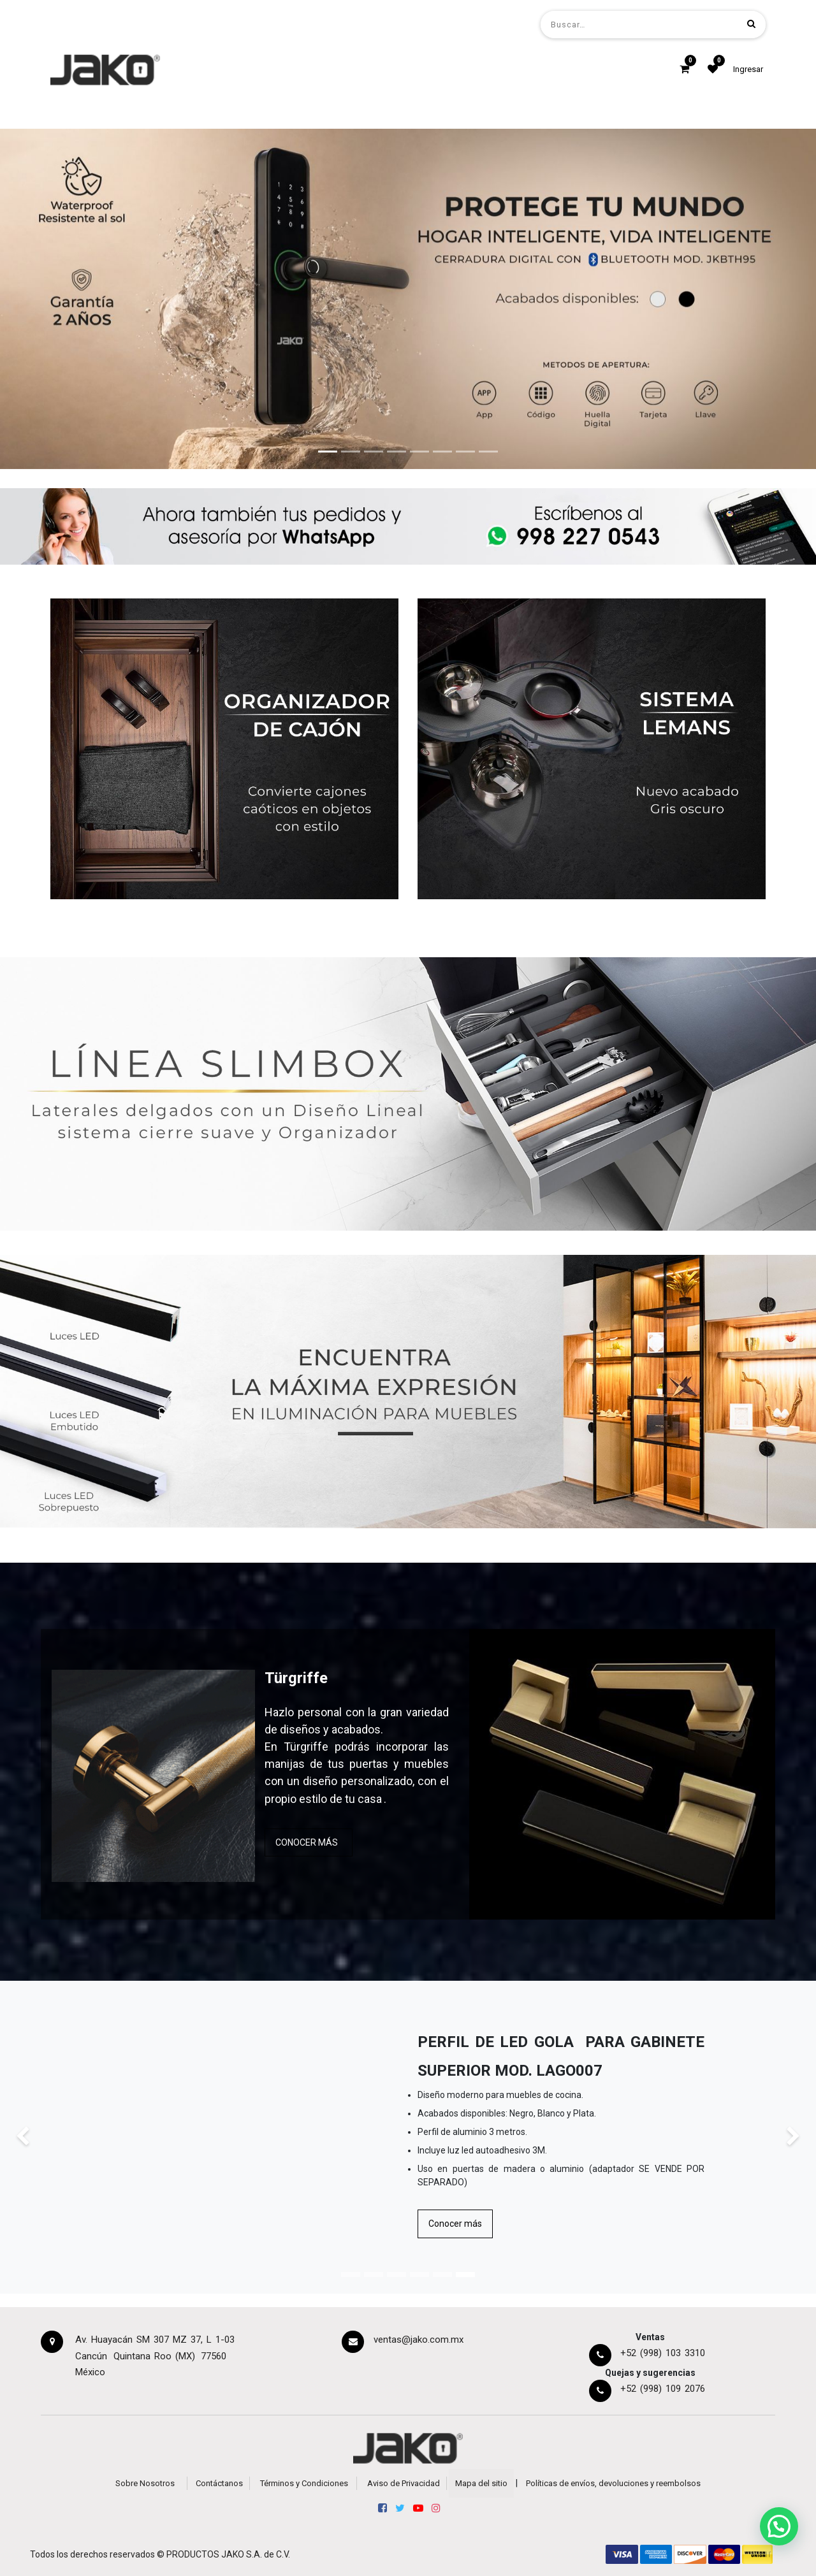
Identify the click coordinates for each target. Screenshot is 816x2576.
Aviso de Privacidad (403, 2483)
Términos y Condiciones (304, 2483)
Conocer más (455, 2223)
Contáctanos (219, 2483)
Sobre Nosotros (145, 2483)
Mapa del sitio (481, 2483)
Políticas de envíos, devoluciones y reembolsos (613, 2483)
